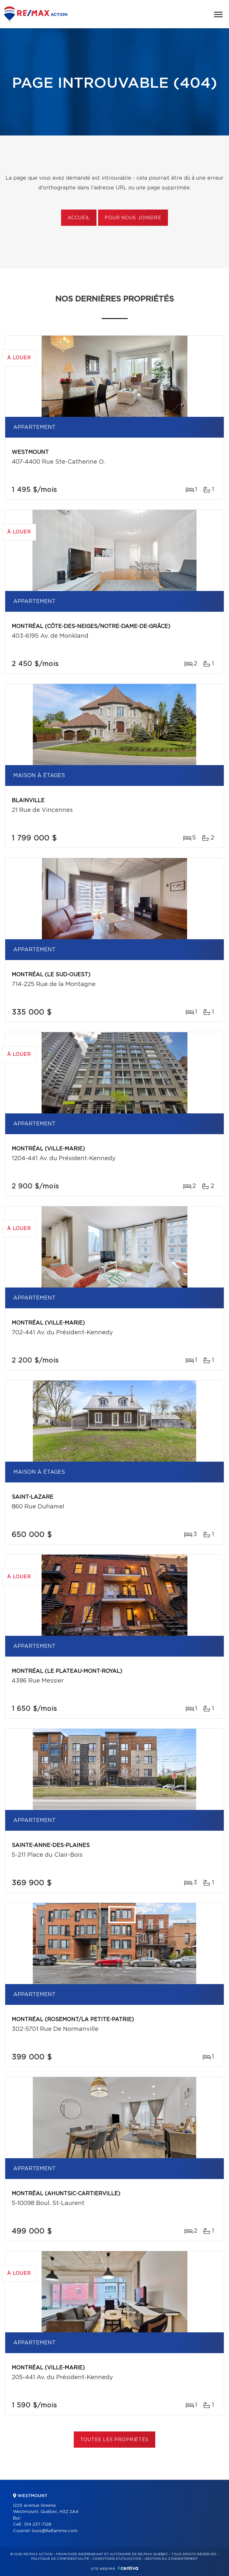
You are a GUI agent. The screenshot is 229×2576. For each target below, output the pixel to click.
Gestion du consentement (171, 2558)
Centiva (128, 2568)
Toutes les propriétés (114, 2440)
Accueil (79, 218)
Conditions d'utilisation (116, 2558)
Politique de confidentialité (60, 2558)
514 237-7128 (37, 2524)
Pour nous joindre (133, 218)
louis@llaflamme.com (55, 2531)
